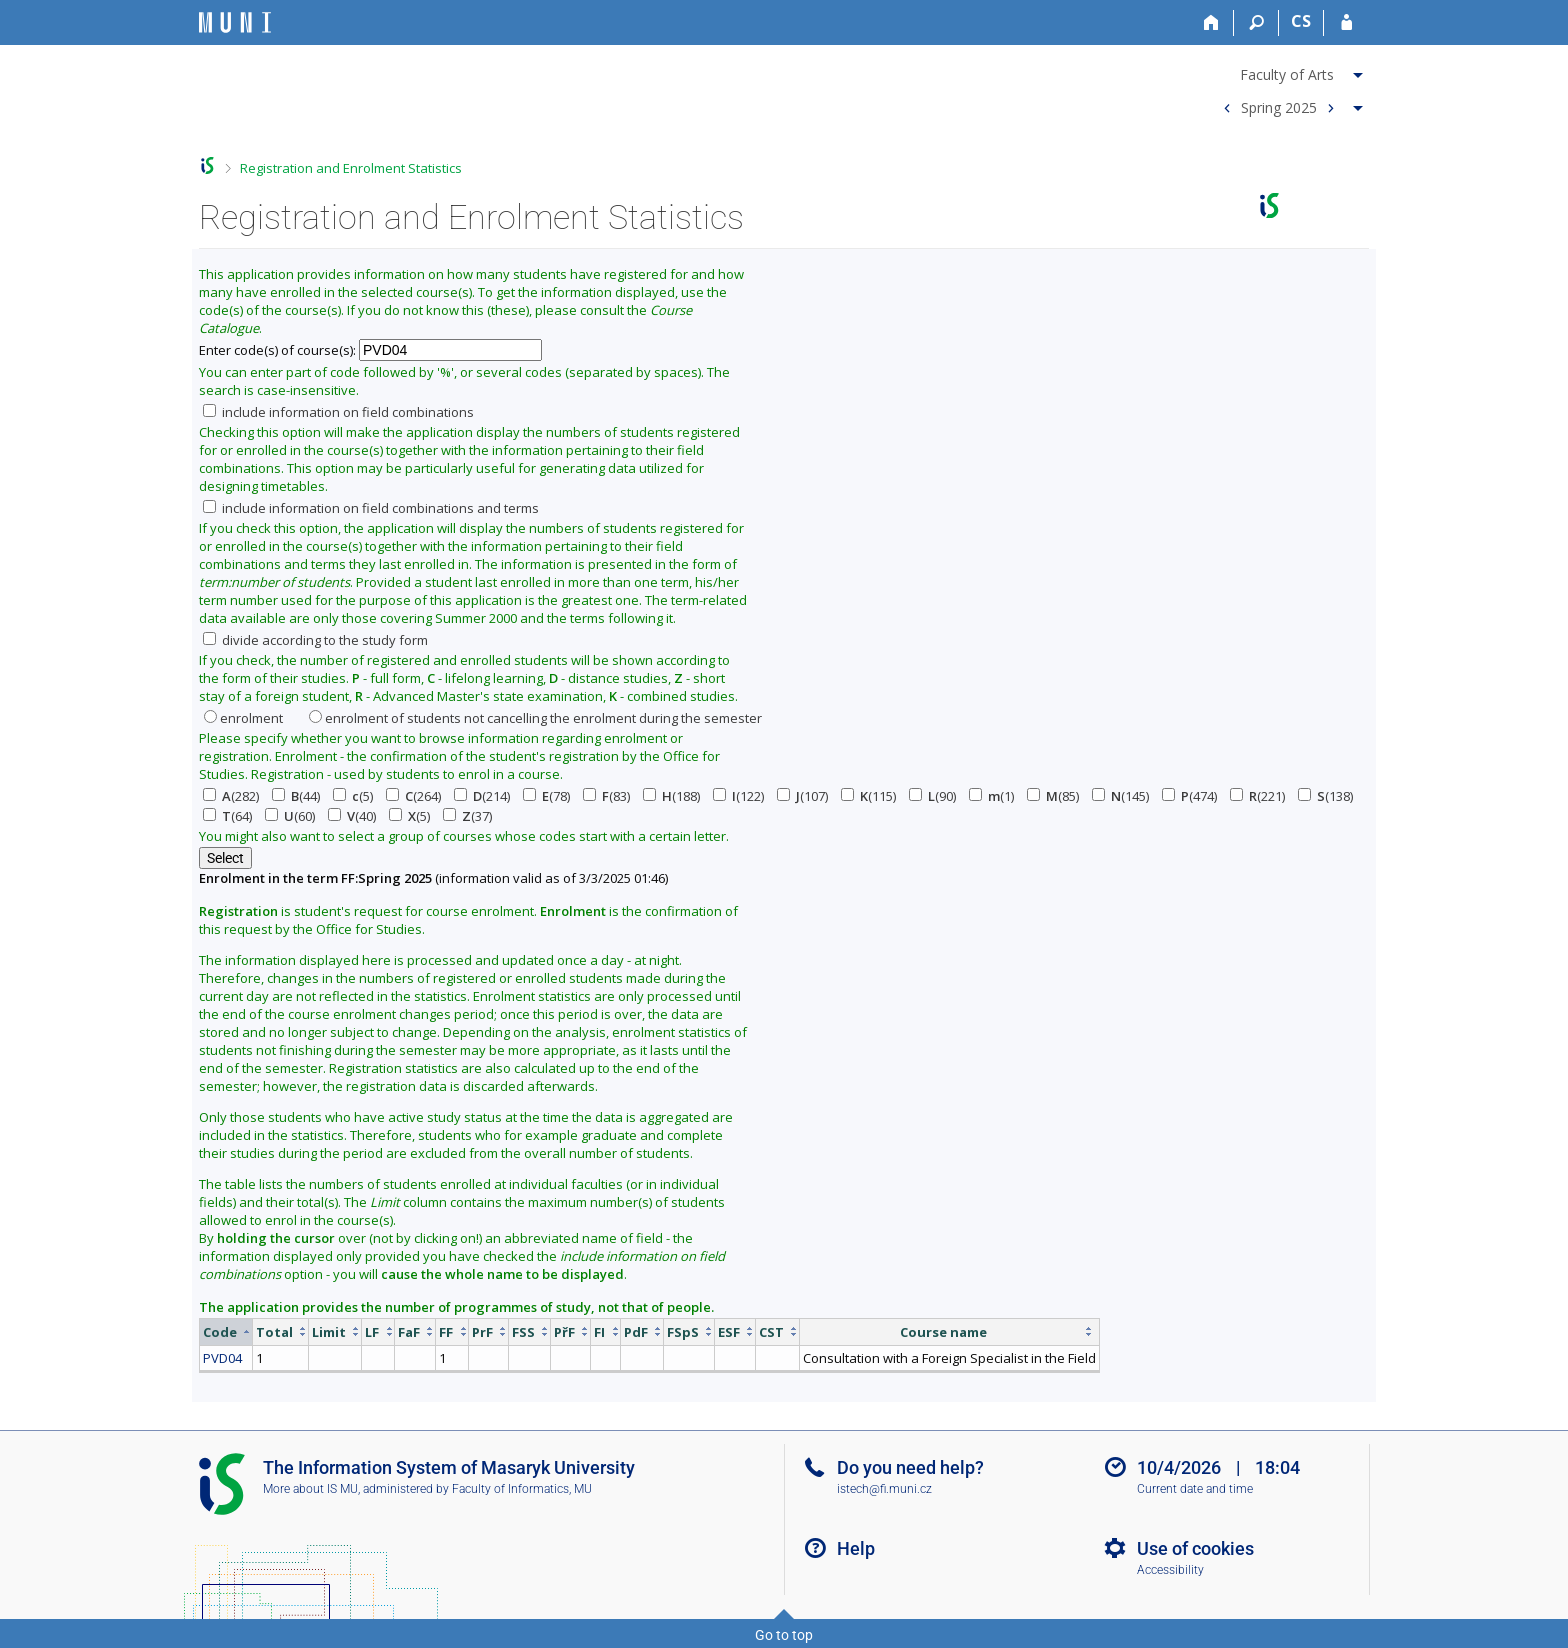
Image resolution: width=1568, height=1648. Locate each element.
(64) (227, 816)
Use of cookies (1195, 1548)
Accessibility (1170, 1570)
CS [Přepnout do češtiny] (1301, 21)
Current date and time (1195, 1489)
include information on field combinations (338, 412)
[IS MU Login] (1346, 23)
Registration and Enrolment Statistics (351, 168)
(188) (671, 796)
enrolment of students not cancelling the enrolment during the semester (535, 718)
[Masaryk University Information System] (235, 22)
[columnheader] (226, 1331)
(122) (738, 796)
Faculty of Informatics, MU (522, 1489)
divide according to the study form (315, 640)
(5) (353, 796)
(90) (932, 796)
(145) (1120, 796)
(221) (1257, 796)
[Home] (1211, 23)
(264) (413, 796)
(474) (1189, 796)
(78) (546, 796)
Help (856, 1548)
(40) (352, 816)
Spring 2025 (1279, 106)
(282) (231, 796)
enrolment (243, 718)
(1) (991, 796)
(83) (606, 796)
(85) (1053, 796)
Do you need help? (910, 1467)
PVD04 (222, 1358)
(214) (482, 796)
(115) (868, 796)
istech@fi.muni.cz (884, 1489)
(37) (467, 816)
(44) (296, 796)
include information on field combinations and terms (371, 508)
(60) (290, 816)
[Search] (1256, 23)
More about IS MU (310, 1489)
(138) (1325, 796)
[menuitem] (1290, 71)
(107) (802, 796)
